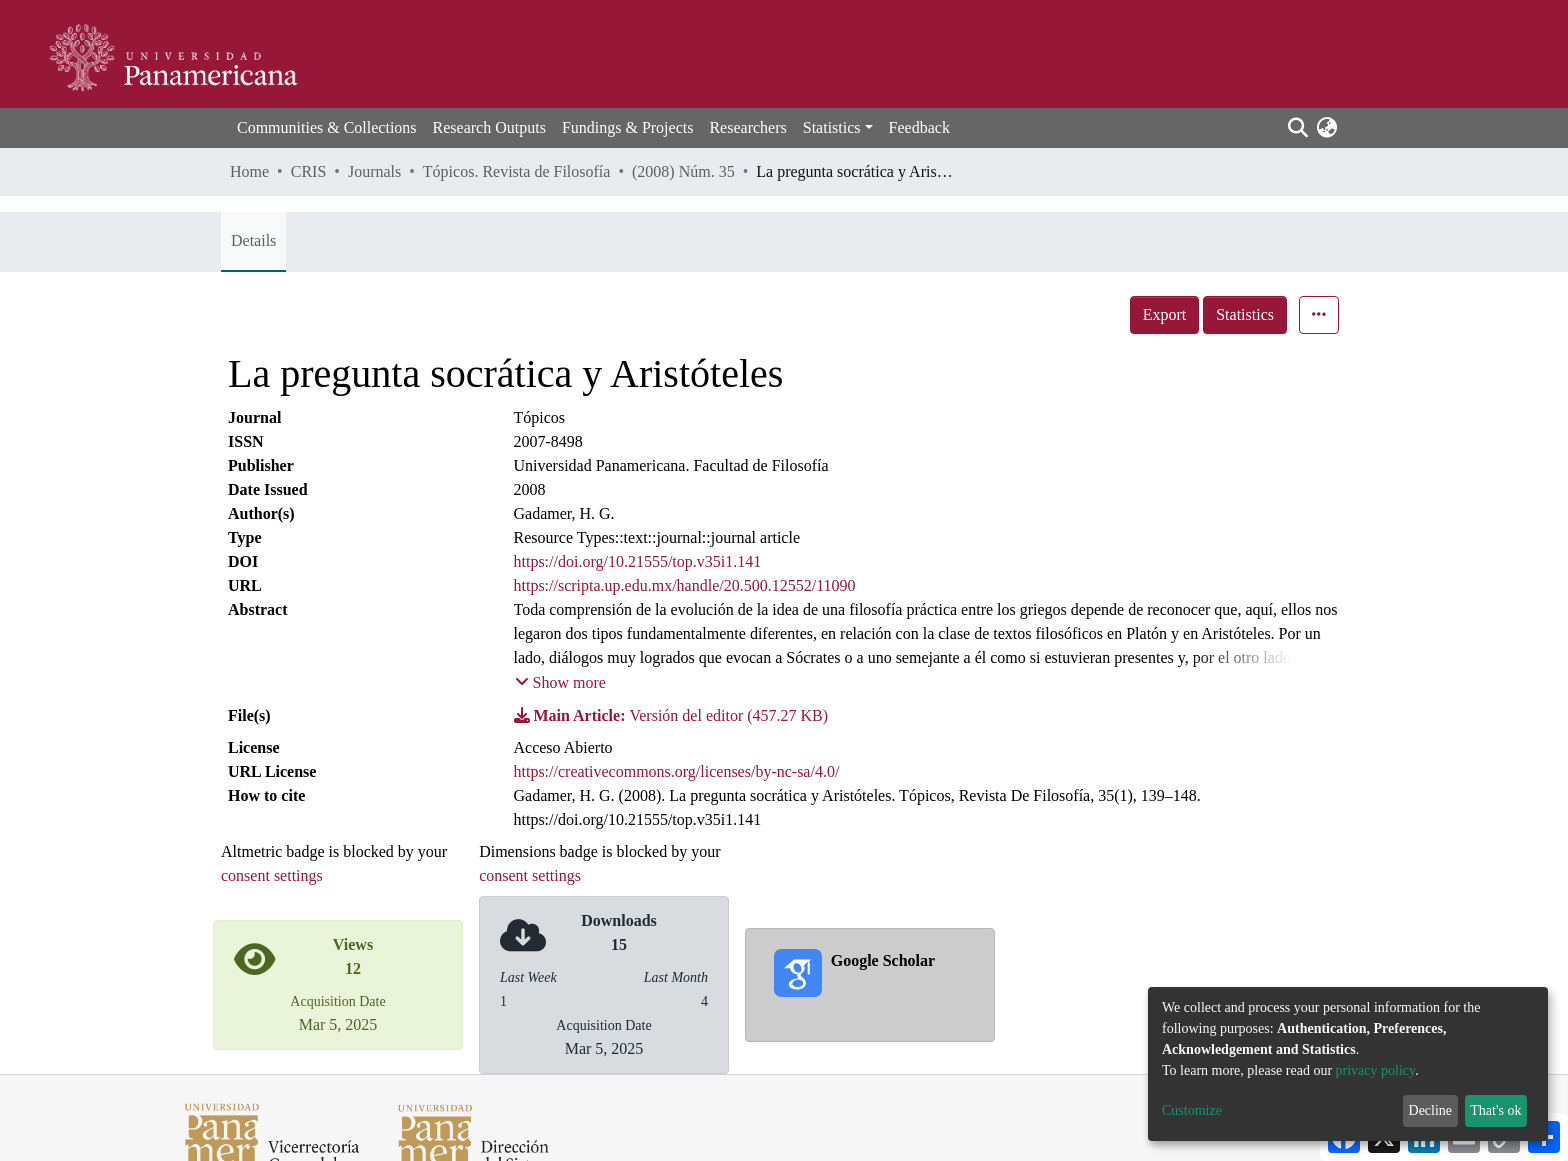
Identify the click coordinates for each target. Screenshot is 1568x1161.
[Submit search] (1297, 128)
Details (253, 240)
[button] (1326, 128)
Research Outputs (489, 127)
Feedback (919, 127)
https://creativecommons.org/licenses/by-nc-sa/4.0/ (677, 771)
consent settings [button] (272, 875)
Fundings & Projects (628, 127)
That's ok (1495, 1110)
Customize (1192, 1110)
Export (1165, 314)
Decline (1431, 1110)
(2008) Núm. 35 (683, 171)
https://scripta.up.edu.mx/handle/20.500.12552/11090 (685, 585)
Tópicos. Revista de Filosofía (517, 171)
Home (249, 171)
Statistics (1245, 314)
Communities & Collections (327, 127)
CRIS (309, 171)
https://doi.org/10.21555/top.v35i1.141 (638, 561)
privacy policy (1376, 1070)
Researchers (747, 127)
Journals (374, 171)
